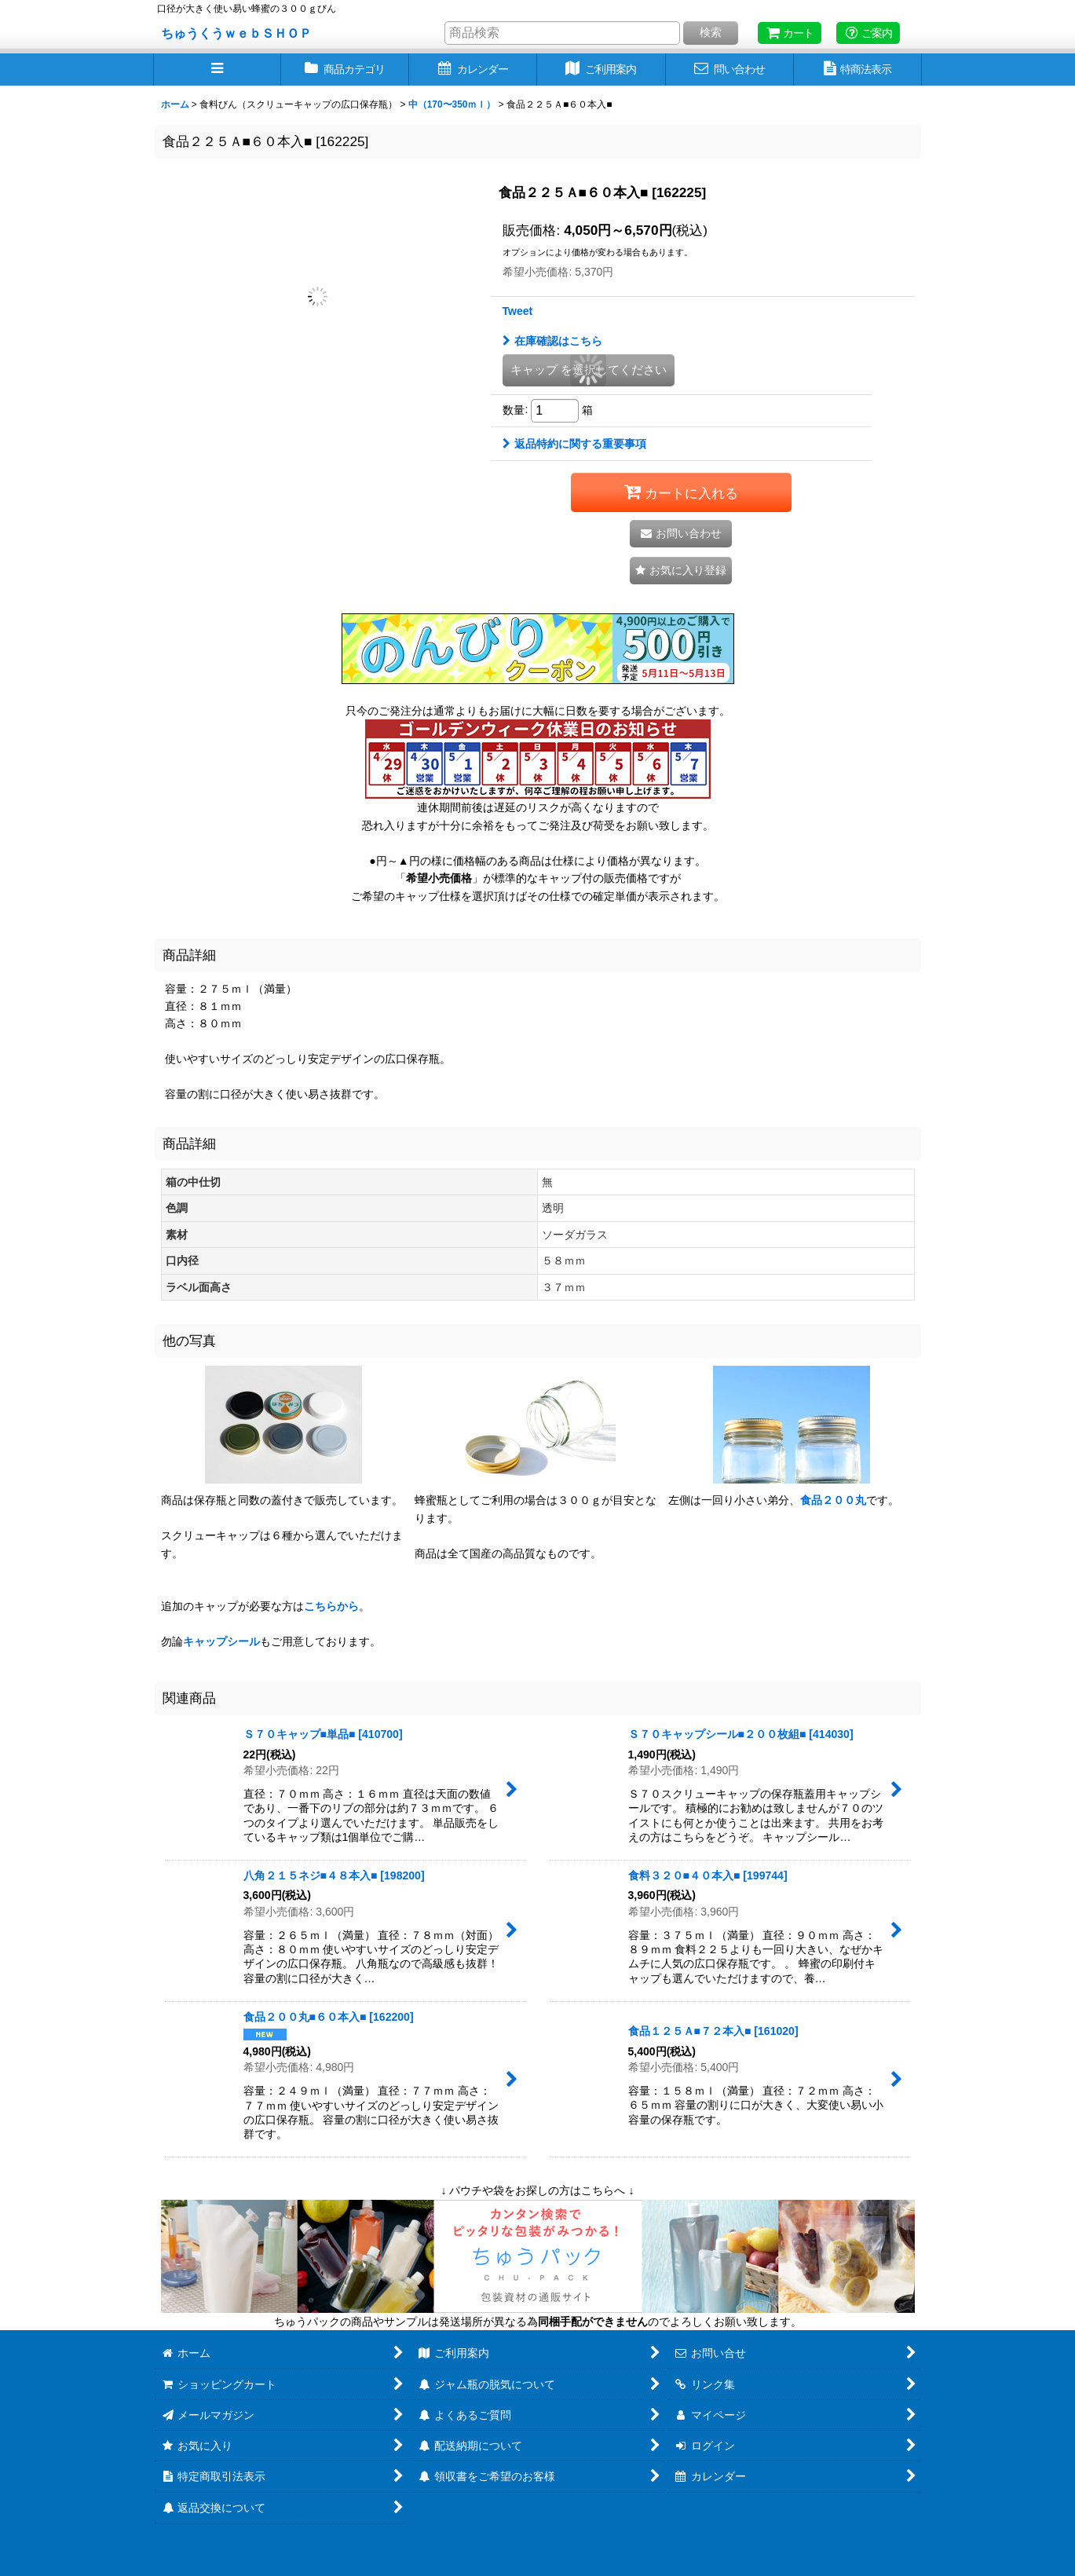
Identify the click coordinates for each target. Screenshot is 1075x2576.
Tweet (518, 311)
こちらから (331, 1606)
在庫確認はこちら (552, 341)
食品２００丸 (833, 1500)
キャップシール (221, 1641)
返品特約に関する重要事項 (574, 443)
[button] (217, 69)
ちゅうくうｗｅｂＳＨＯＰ (236, 33)
